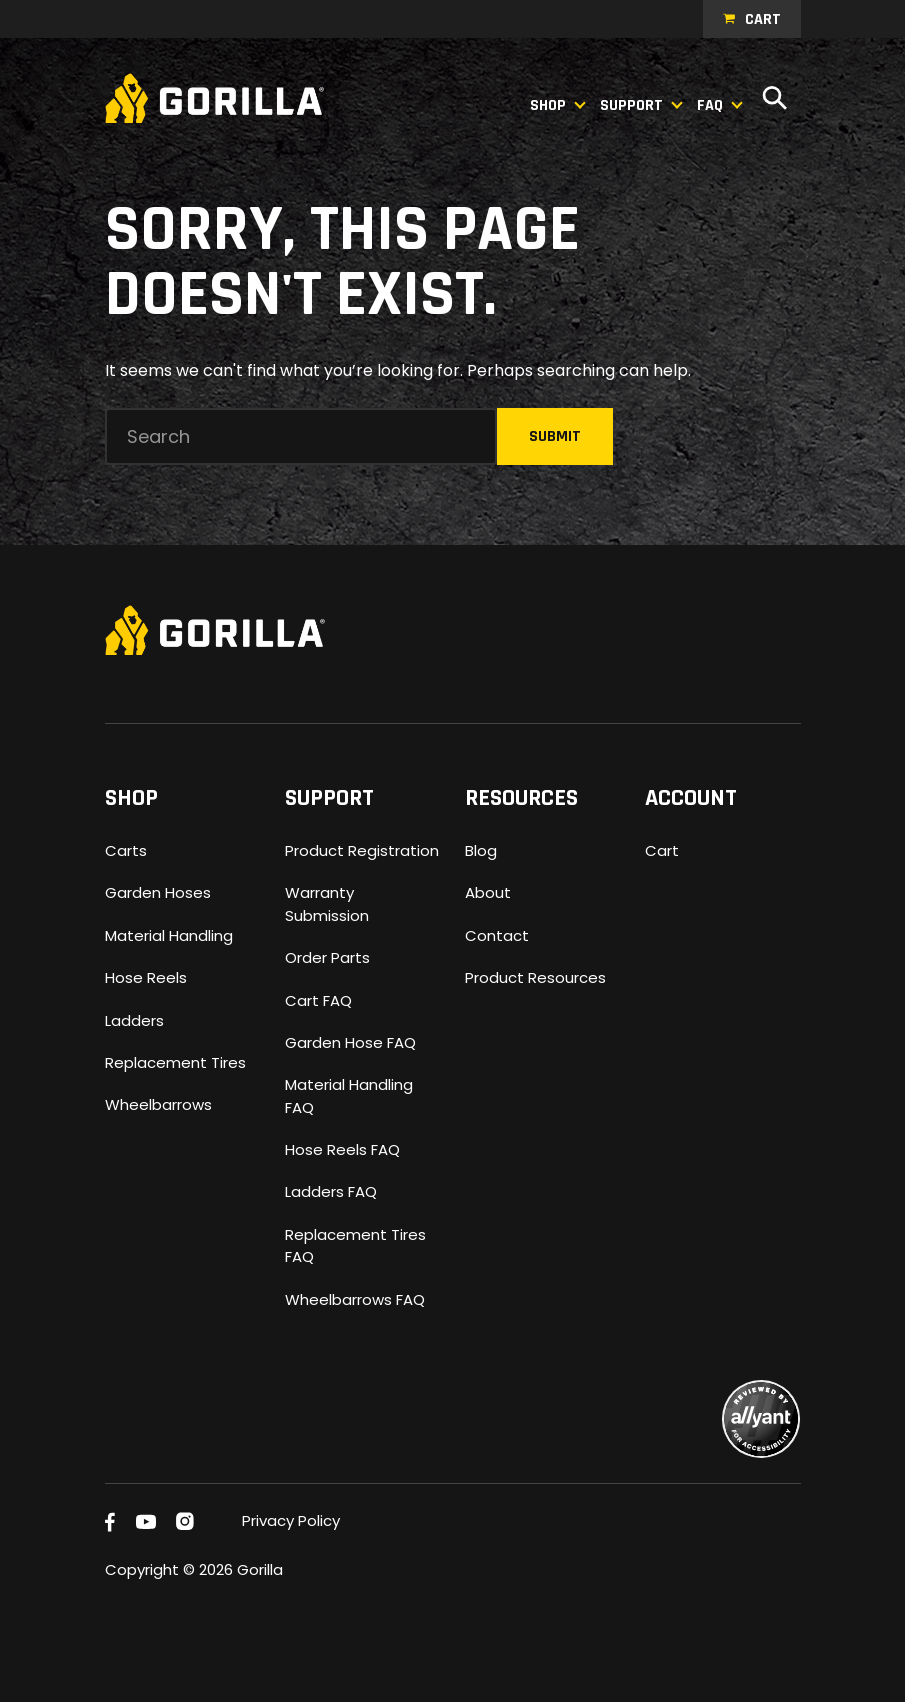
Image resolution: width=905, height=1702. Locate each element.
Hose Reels (146, 977)
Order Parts (327, 957)
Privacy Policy (291, 1520)
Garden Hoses (158, 892)
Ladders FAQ (331, 1191)
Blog (481, 850)
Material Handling (169, 935)
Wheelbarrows (158, 1104)
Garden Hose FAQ (350, 1042)
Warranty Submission (327, 903)
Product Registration (362, 850)
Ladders (134, 1020)
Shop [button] (548, 105)
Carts (126, 850)
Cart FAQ (318, 1000)
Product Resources (535, 977)
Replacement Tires (175, 1062)
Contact (497, 935)
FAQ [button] (710, 105)
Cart (763, 19)
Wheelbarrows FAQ (355, 1299)
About (488, 892)
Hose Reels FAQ (342, 1149)
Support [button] (631, 105)
